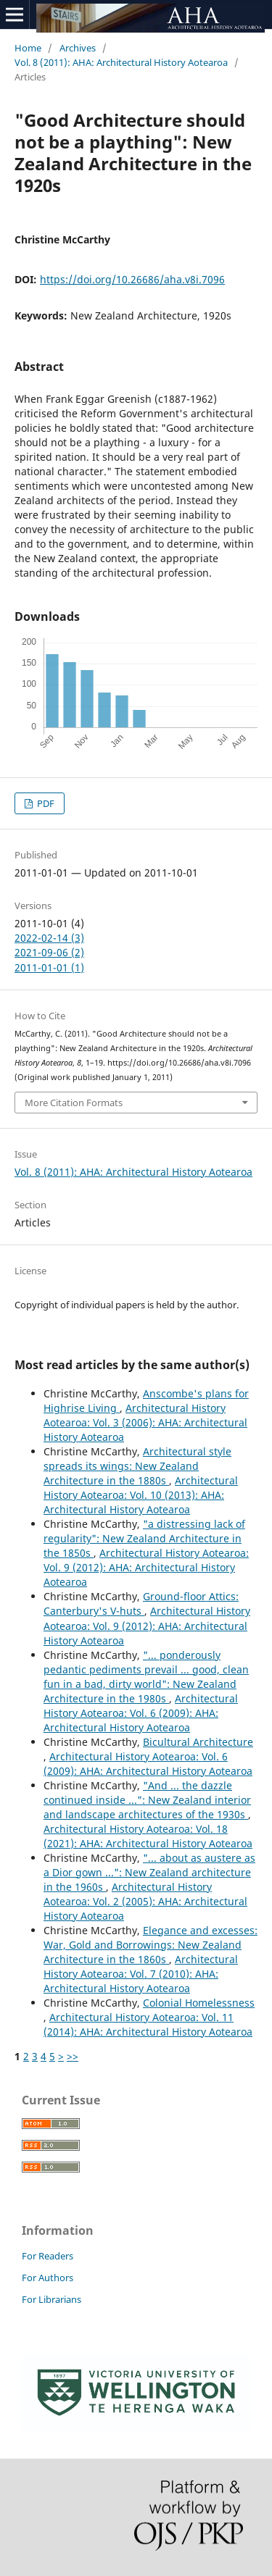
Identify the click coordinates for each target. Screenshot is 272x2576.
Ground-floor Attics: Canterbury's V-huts (141, 1603)
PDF (44, 803)
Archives (77, 47)
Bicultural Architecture (198, 1742)
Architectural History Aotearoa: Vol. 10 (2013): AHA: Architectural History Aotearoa (141, 1494)
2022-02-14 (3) (49, 938)
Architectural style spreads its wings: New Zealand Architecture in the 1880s (137, 1465)
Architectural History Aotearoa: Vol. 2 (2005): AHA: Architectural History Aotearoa (145, 1901)
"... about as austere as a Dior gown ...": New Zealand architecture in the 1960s (149, 1872)
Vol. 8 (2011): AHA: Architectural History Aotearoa (121, 62)
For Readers (47, 2255)
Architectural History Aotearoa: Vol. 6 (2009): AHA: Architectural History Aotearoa (141, 1712)
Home (28, 47)
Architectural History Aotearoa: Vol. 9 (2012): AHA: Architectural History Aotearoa (146, 1567)
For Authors (47, 2277)
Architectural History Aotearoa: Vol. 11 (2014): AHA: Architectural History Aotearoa (148, 2024)
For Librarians (51, 2299)
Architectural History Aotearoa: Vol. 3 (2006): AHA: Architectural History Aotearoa (145, 1422)
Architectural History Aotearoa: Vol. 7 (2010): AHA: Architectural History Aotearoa (141, 1973)
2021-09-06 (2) (49, 952)
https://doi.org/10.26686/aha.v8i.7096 (132, 279)
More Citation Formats (74, 1102)
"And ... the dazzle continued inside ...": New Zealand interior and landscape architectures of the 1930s (147, 1799)
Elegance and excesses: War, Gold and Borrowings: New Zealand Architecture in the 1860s (150, 1944)
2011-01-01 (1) (49, 967)
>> (72, 2056)
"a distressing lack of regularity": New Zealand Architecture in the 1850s (144, 1538)
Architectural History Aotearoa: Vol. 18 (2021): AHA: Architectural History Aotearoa (148, 1836)
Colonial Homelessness (199, 2003)
